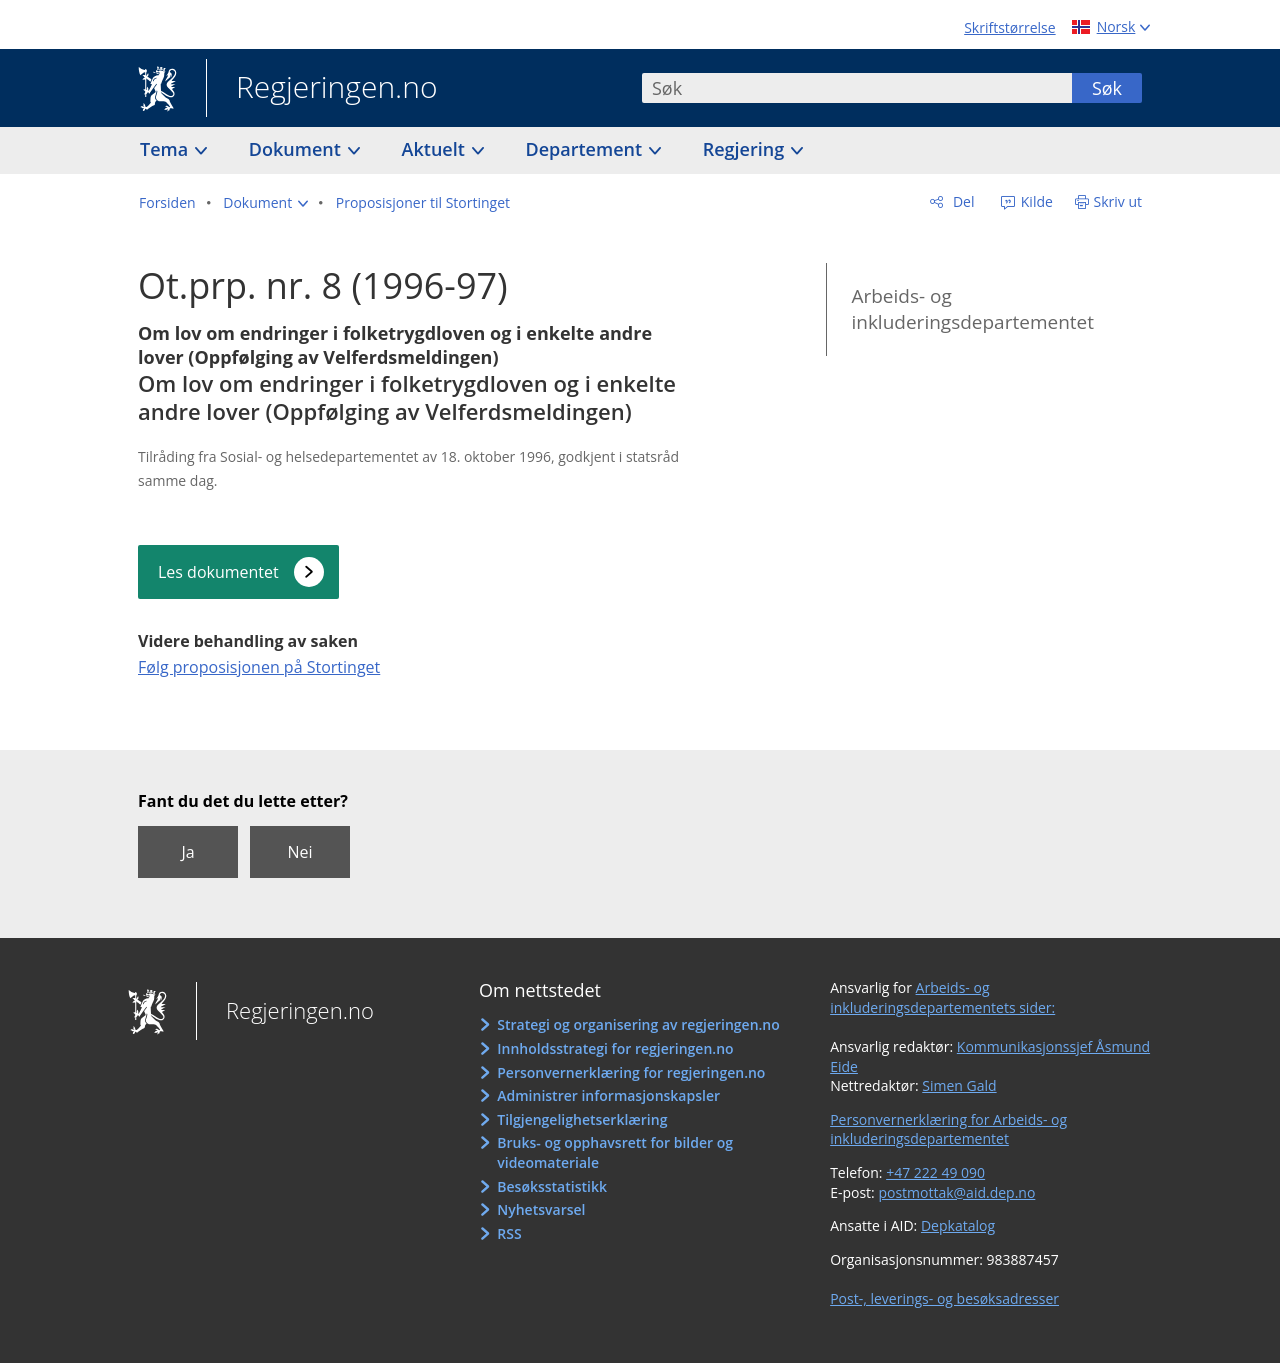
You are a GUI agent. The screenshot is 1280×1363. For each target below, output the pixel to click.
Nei (299, 852)
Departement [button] (586, 149)
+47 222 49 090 (935, 1172)
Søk (1107, 88)
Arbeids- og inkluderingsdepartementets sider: (942, 997)
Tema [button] (166, 149)
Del (961, 201)
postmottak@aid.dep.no (956, 1192)
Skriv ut (1118, 201)
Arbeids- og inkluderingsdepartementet (972, 309)
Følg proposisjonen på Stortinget (259, 667)
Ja (187, 852)
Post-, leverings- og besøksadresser (944, 1298)
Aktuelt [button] (436, 149)
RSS (509, 1233)
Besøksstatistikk (552, 1186)
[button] (265, 203)
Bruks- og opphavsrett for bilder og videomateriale (615, 1152)
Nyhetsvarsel (541, 1209)
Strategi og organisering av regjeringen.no (638, 1024)
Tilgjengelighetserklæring (582, 1119)
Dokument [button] (297, 149)
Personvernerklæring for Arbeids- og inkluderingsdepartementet (948, 1129)
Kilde (1035, 201)
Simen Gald (959, 1085)
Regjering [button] (746, 149)
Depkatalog (958, 1225)
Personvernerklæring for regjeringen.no (631, 1072)
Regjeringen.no (322, 89)
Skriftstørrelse (1009, 27)
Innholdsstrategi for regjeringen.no (615, 1048)
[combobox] (857, 88)
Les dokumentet (218, 572)
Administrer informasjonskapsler (608, 1095)
